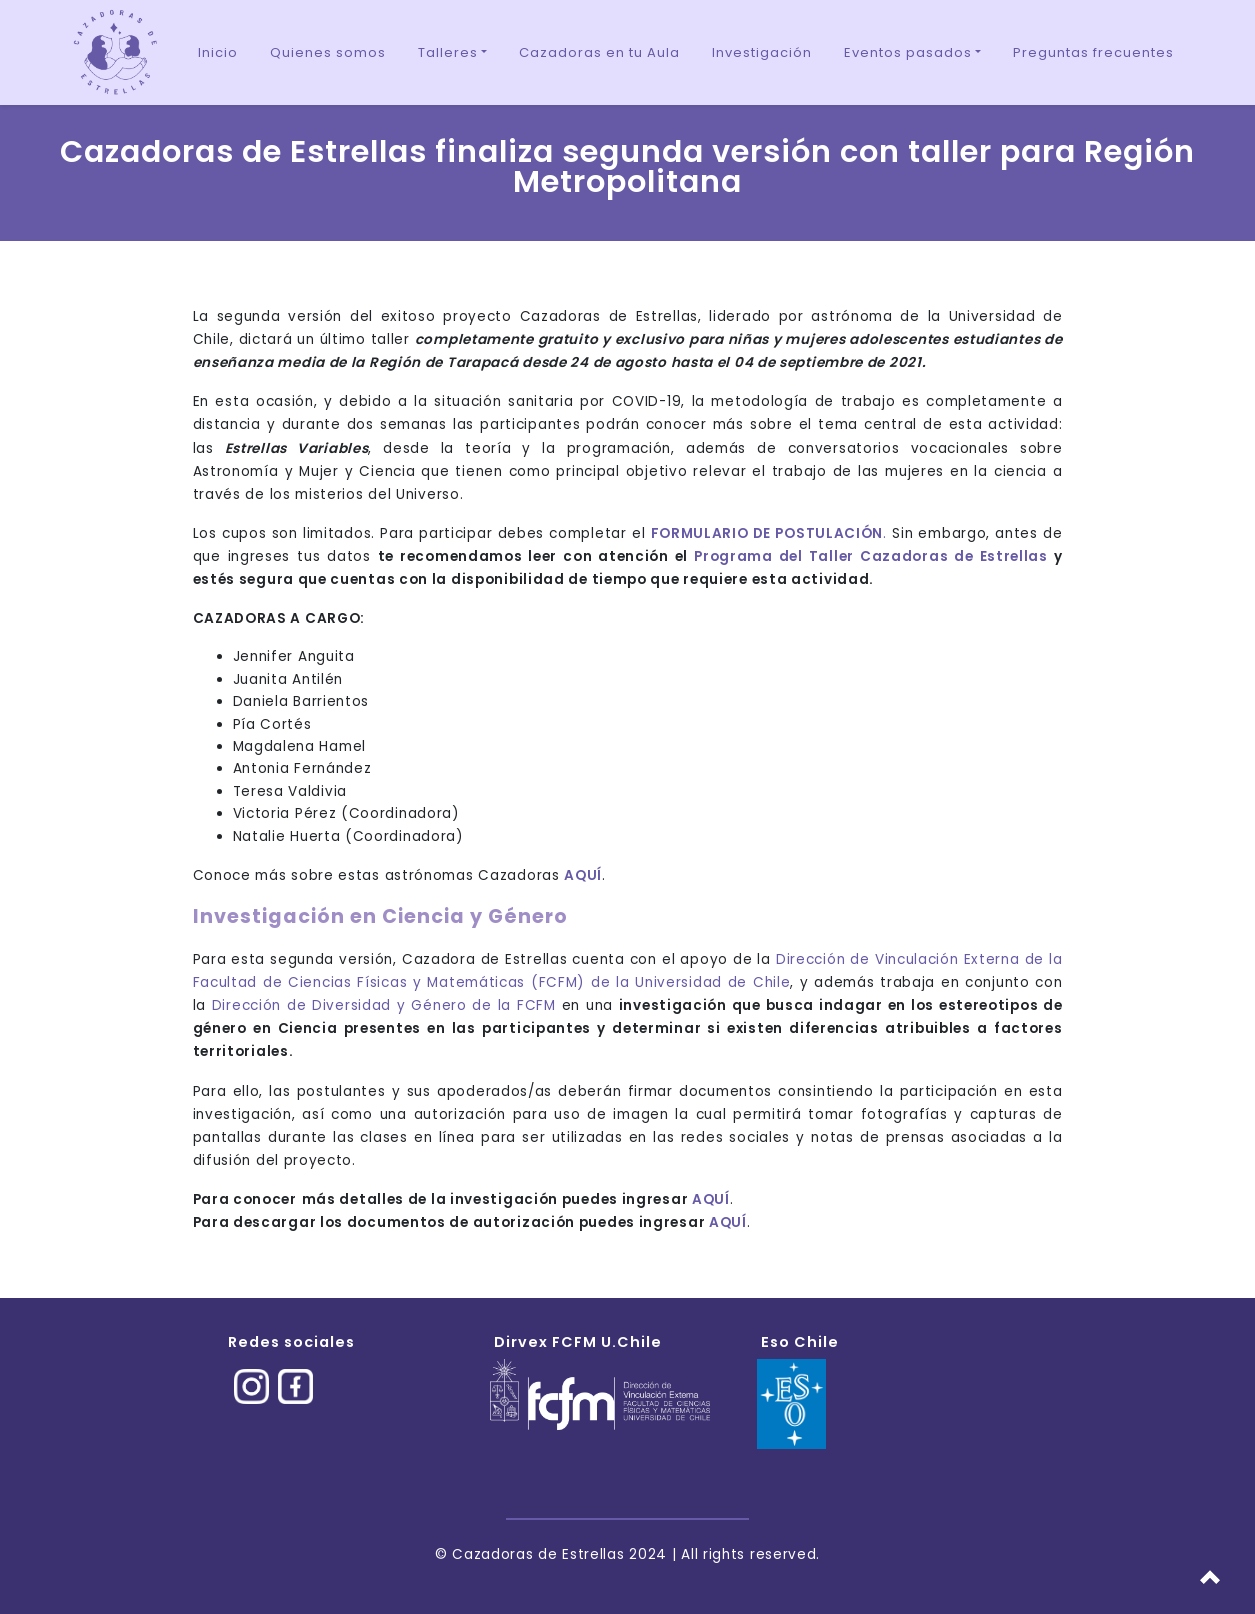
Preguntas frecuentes (1093, 52)
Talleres (448, 52)
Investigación (762, 52)
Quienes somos (328, 52)
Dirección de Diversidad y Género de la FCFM (384, 1005)
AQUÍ (711, 1199)
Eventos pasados (908, 52)
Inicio (218, 52)
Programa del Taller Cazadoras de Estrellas (871, 556)
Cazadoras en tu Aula (599, 52)
